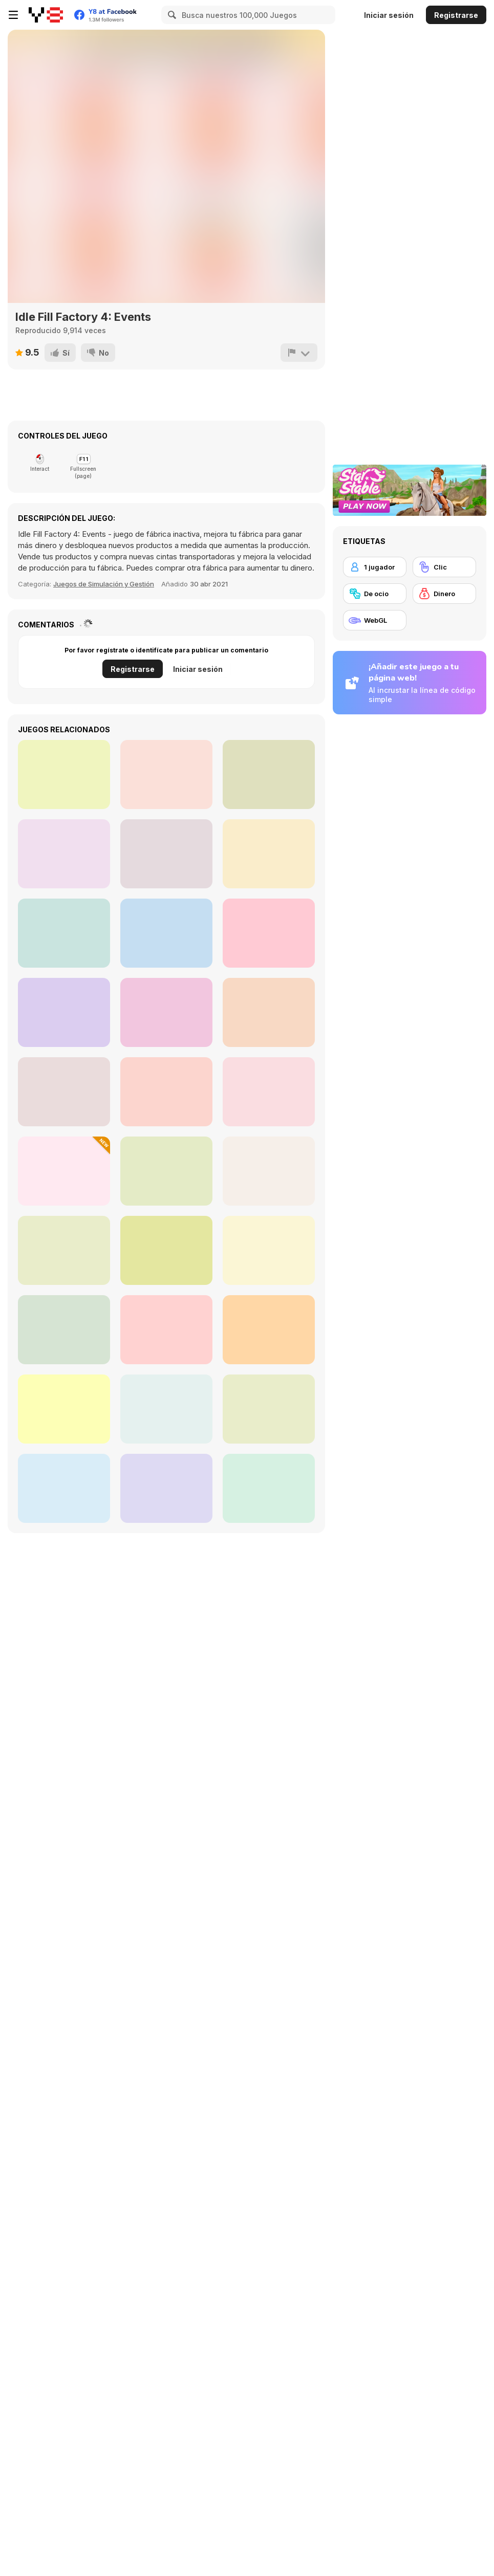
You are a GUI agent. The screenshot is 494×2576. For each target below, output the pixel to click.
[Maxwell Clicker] (166, 1091)
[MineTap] (166, 1488)
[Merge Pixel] (64, 1171)
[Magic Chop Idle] (166, 853)
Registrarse (456, 15)
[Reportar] (299, 352)
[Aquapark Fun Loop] (166, 1171)
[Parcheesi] (269, 933)
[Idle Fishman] (64, 774)
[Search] (170, 15)
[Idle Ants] (166, 933)
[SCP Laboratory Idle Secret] (64, 1012)
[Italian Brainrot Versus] (269, 1329)
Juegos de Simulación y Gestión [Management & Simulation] (103, 584)
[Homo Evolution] (269, 1488)
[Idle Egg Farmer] (64, 1329)
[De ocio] (374, 593)
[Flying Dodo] (166, 774)
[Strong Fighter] (64, 1091)
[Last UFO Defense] (64, 1250)
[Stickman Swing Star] (269, 1091)
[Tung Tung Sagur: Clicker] (166, 1329)
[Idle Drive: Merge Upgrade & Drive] (269, 1171)
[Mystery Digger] (64, 1409)
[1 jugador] (374, 567)
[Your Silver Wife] (64, 1488)
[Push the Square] (64, 933)
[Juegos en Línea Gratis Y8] (46, 15)
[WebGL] (374, 620)
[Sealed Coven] (166, 1250)
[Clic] (444, 567)
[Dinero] (444, 593)
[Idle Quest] (269, 774)
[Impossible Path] (269, 853)
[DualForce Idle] (269, 1409)
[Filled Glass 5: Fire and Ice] (166, 1012)
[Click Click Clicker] (166, 1409)
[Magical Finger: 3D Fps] (269, 1012)
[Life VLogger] (269, 1250)
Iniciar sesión (389, 15)
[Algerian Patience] (64, 853)
